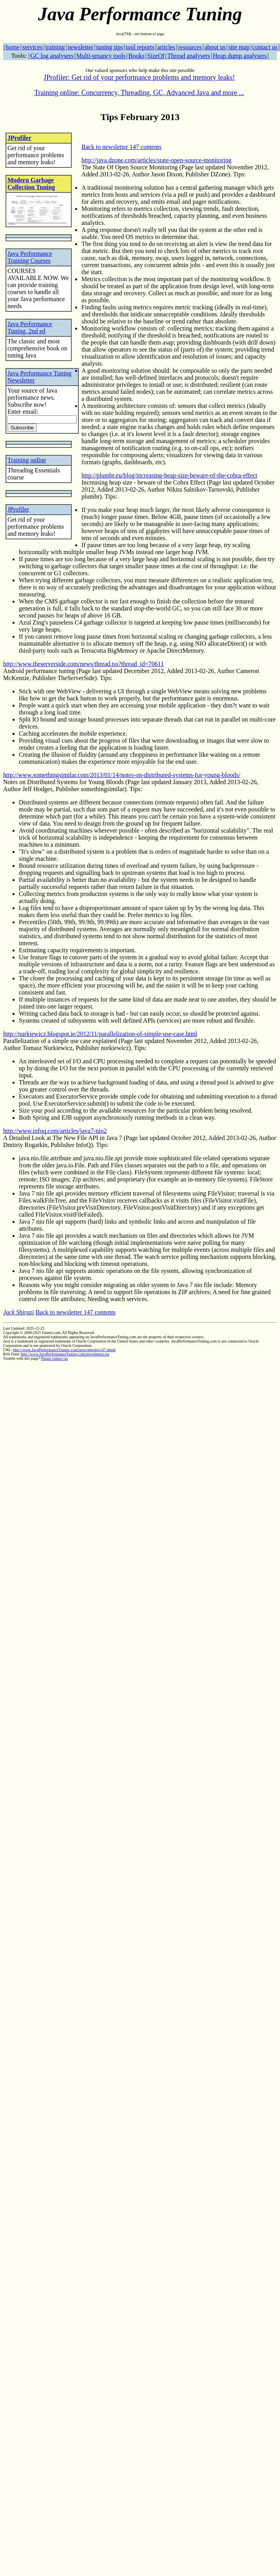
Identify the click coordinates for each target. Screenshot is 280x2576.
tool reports (140, 47)
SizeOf (155, 55)
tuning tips (109, 47)
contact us (264, 47)
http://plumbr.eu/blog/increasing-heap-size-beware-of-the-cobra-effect (169, 475)
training (55, 47)
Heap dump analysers (240, 55)
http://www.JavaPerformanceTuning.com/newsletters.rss (65, 1354)
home (12, 47)
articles (166, 47)
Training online (26, 460)
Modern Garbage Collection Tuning (31, 183)
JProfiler (19, 138)
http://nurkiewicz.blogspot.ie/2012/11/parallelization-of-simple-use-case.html (100, 1033)
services (32, 47)
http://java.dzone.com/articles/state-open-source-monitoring (156, 160)
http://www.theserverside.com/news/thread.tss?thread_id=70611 (83, 664)
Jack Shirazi (18, 1312)
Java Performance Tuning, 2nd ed (29, 327)
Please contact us (54, 1358)
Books (136, 55)
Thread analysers (189, 55)
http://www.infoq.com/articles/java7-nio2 (55, 1130)
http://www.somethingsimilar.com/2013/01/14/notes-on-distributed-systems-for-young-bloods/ (121, 775)
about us (215, 47)
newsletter (81, 47)
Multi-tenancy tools (101, 55)
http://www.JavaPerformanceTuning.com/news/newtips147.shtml (64, 1350)
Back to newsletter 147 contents (121, 147)
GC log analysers (51, 55)
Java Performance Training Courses (29, 257)
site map (238, 47)
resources (190, 47)
